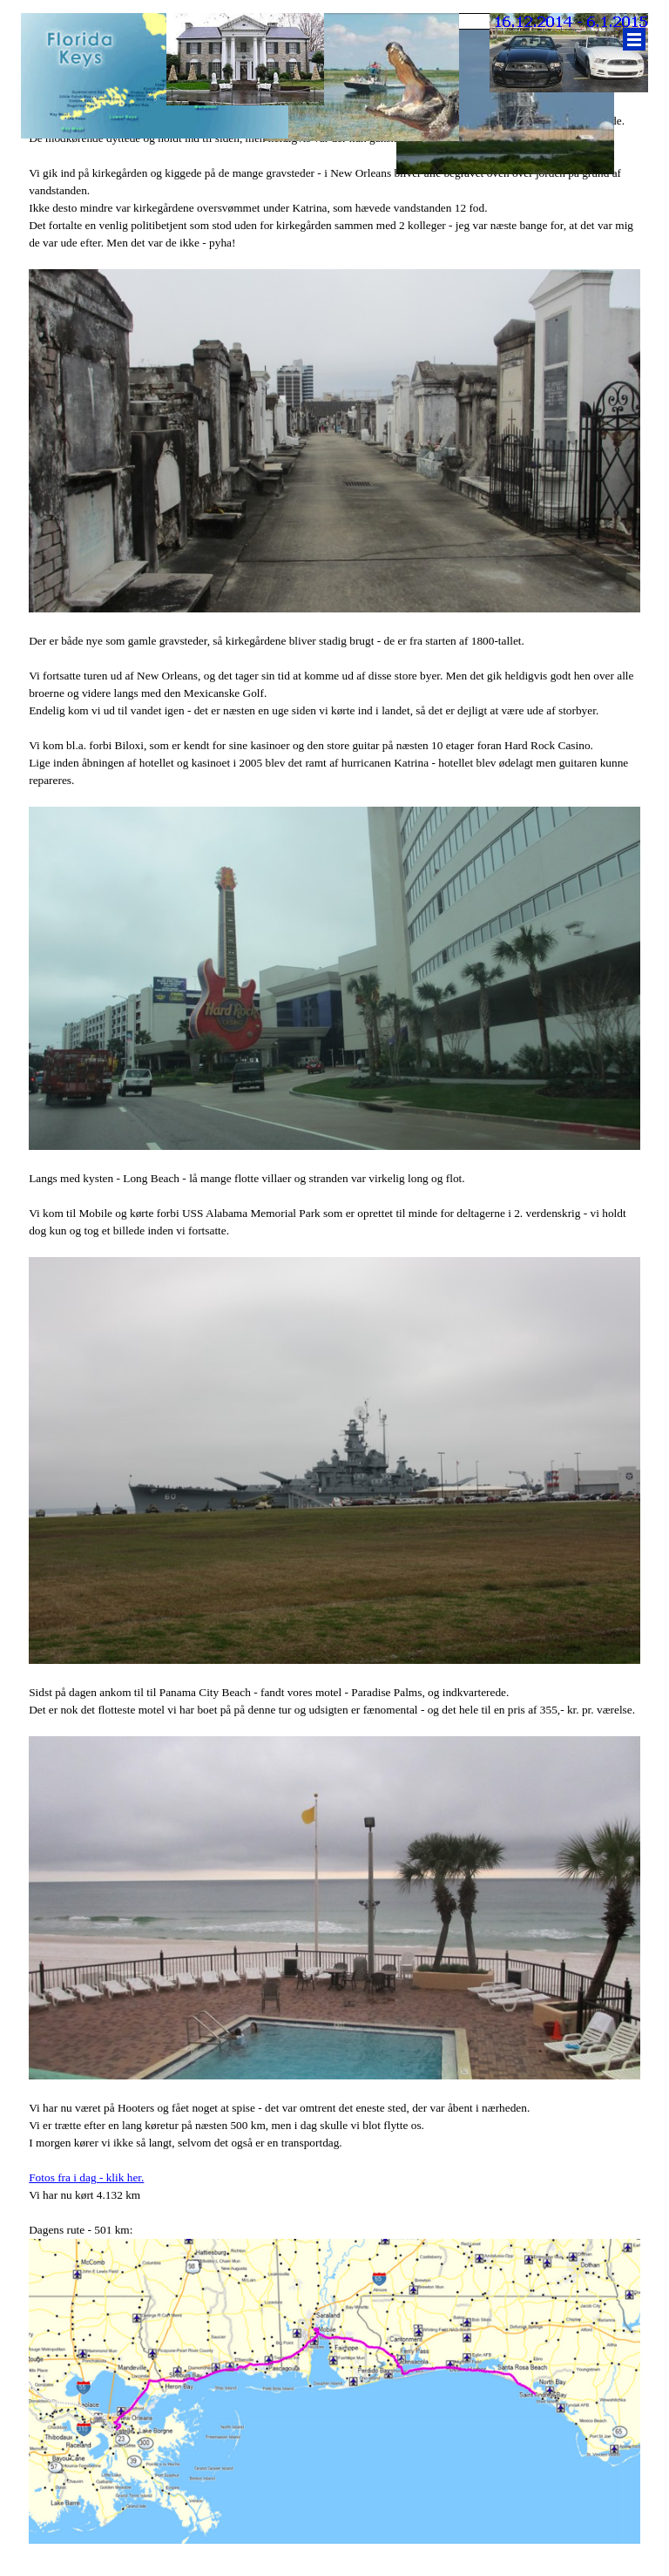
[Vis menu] (634, 39)
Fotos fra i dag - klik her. (86, 2177)
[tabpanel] (334, 1312)
